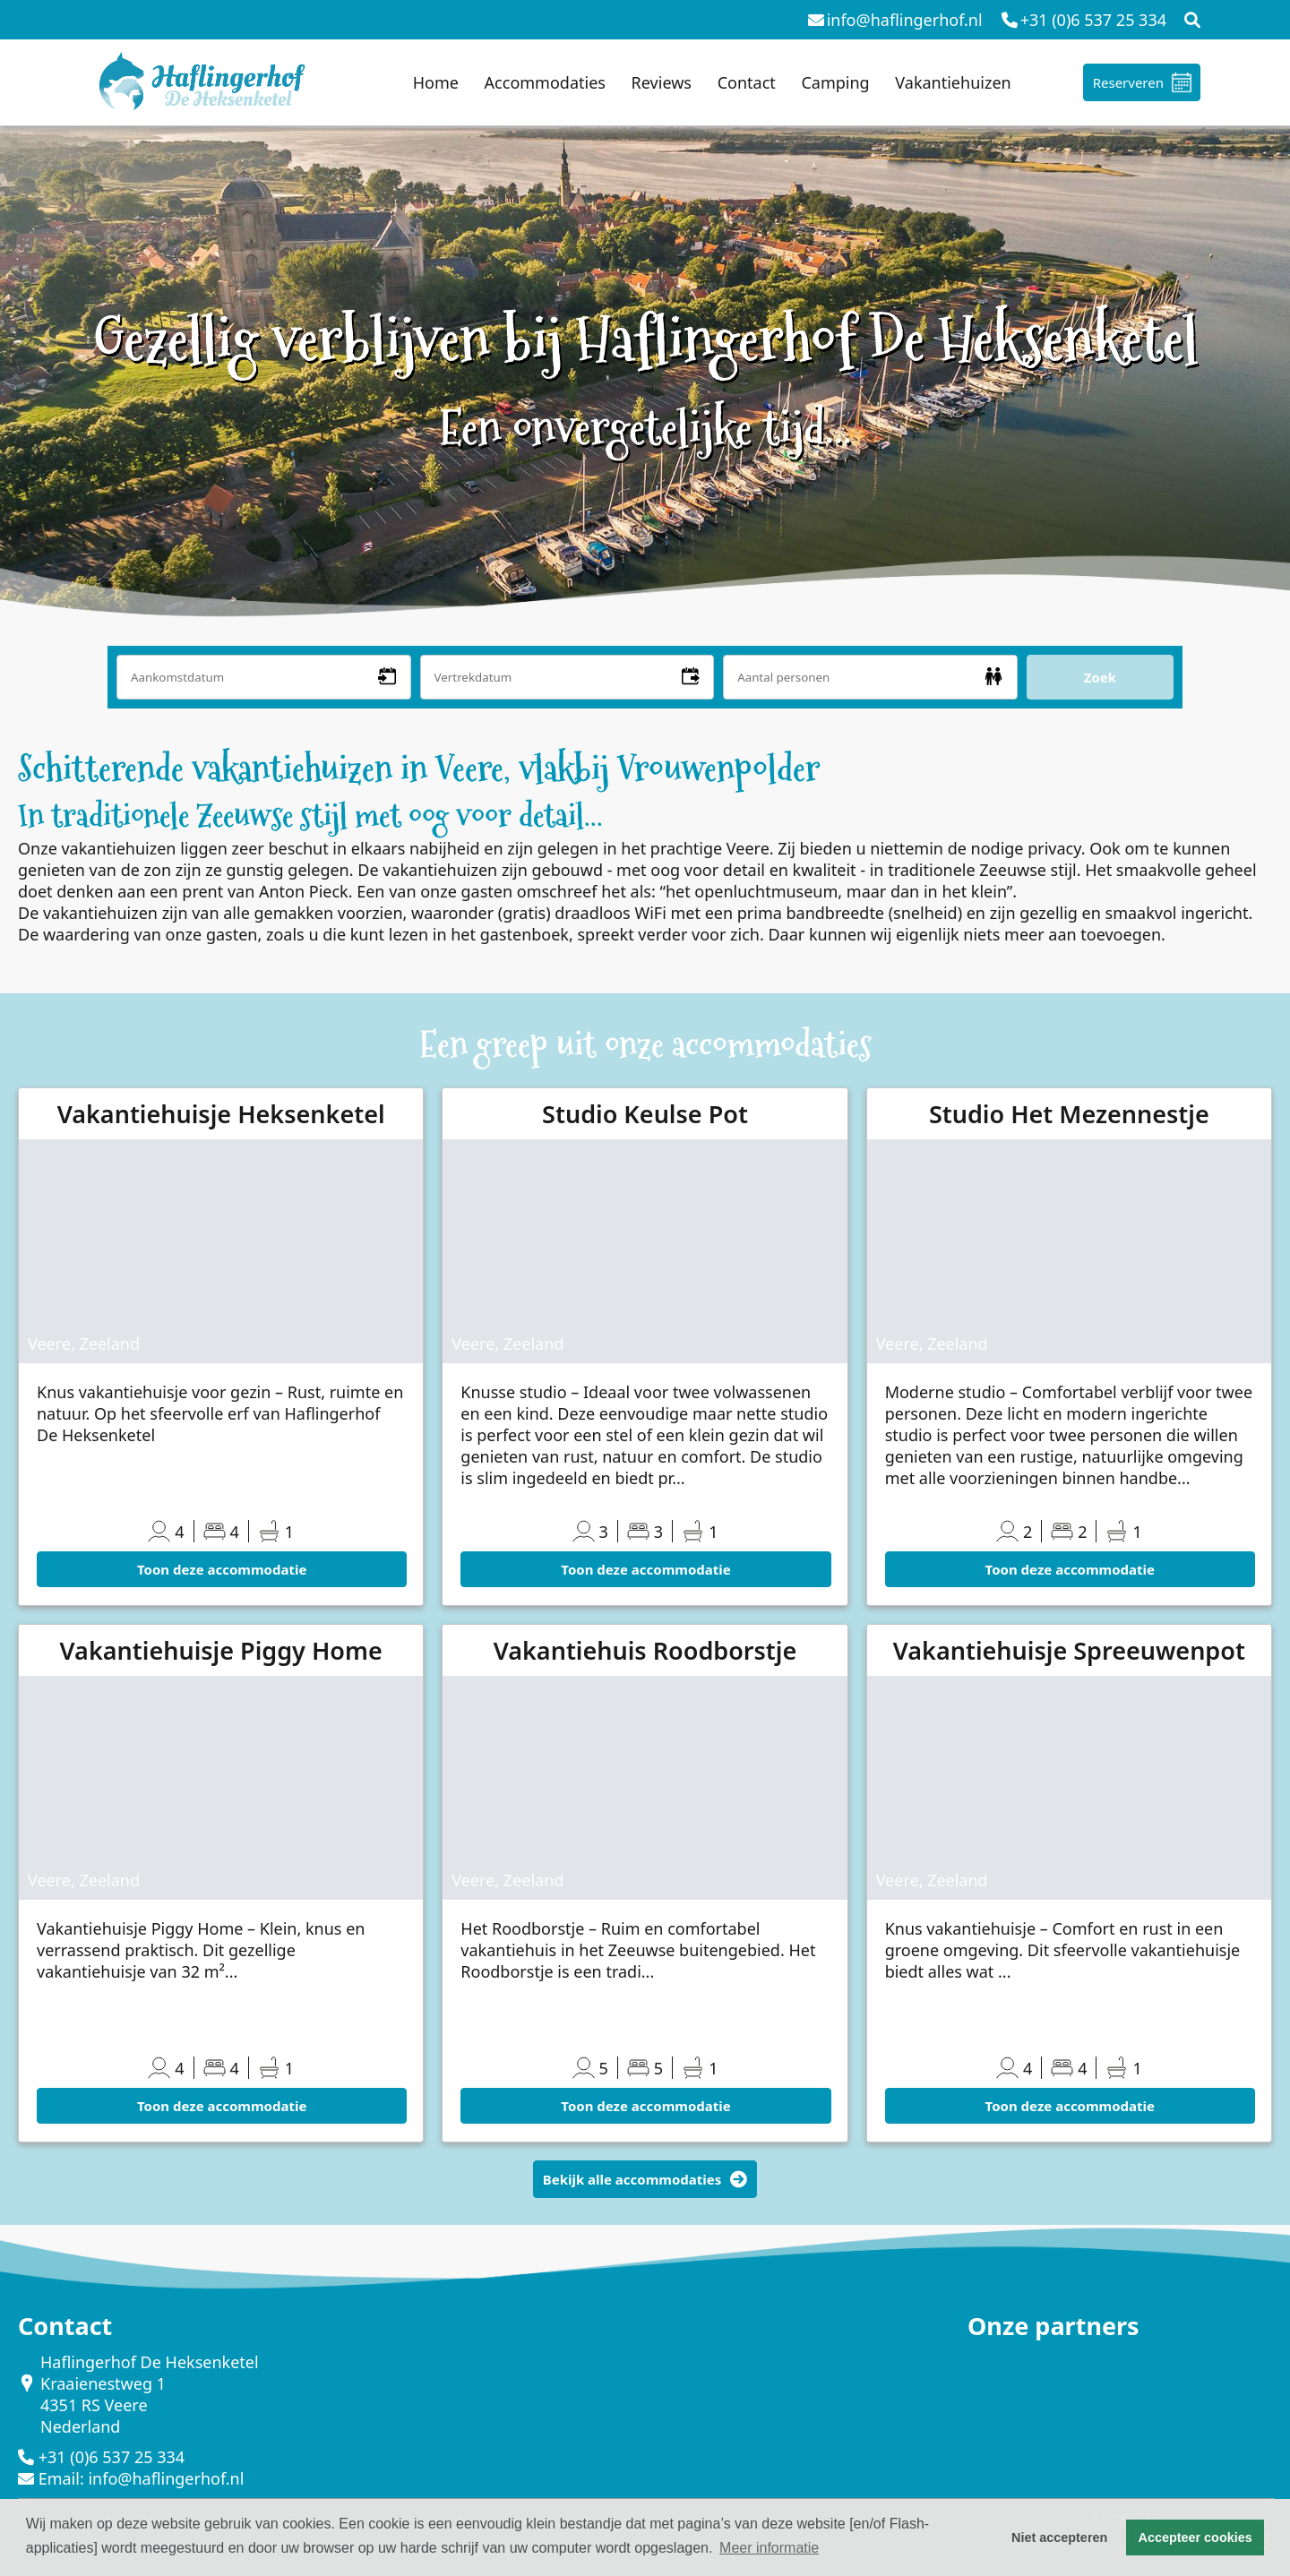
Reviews (662, 82)
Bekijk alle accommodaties (645, 2179)
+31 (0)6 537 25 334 (112, 2457)
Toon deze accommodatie (221, 1569)
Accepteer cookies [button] (1195, 2537)
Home (436, 82)
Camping (835, 82)
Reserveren (1128, 82)
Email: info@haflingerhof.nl (142, 2478)
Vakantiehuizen (952, 82)
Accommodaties (545, 82)
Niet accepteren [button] (1059, 2537)
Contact (747, 82)
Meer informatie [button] (769, 2547)
